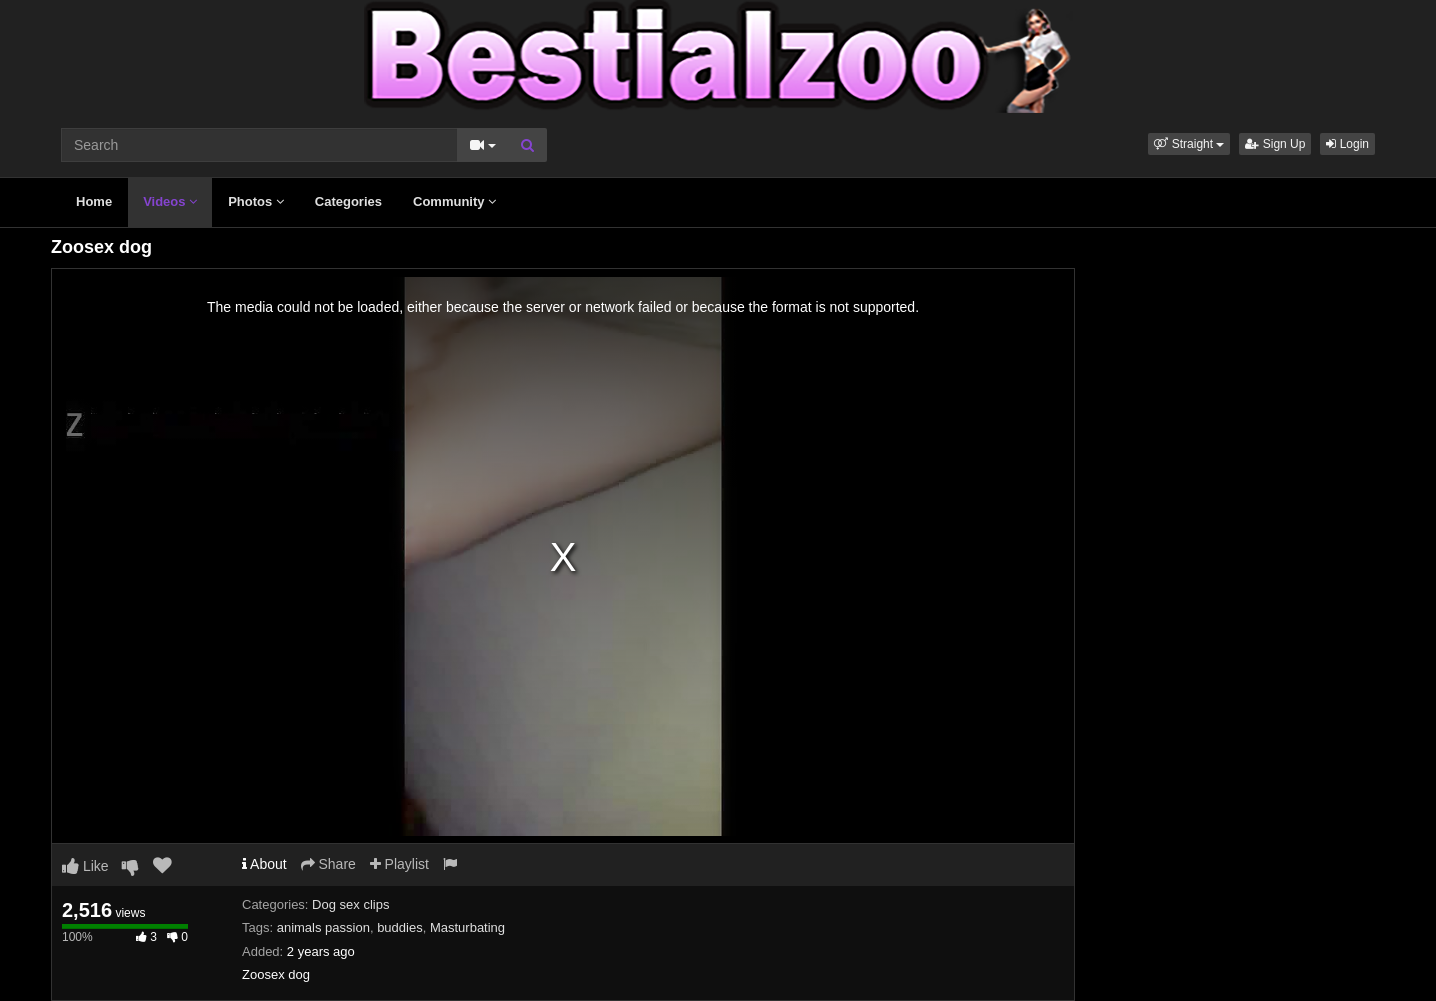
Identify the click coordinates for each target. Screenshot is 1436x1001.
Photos (256, 201)
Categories (348, 201)
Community (454, 201)
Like (85, 866)
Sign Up (1275, 144)
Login (1347, 144)
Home (94, 201)
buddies (400, 927)
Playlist (399, 864)
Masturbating (467, 927)
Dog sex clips (350, 904)
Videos (170, 201)
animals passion (323, 927)
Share (328, 864)
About (264, 864)
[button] (1189, 144)
